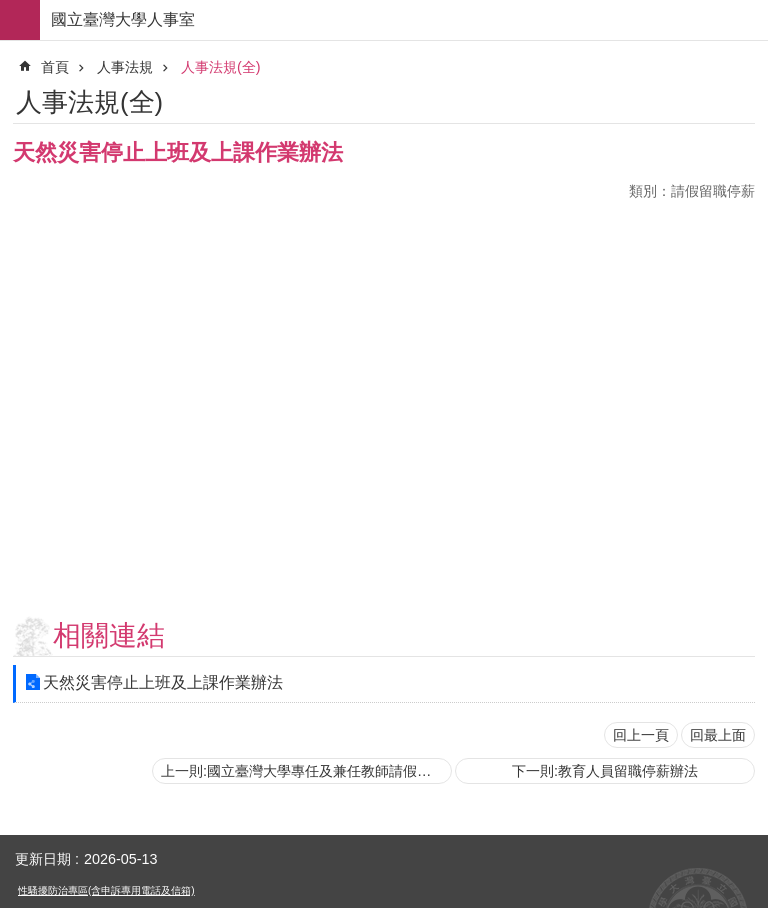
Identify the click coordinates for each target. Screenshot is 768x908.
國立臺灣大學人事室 (123, 19)
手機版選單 (20, 20)
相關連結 (109, 635)
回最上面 (718, 735)
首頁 (55, 67)
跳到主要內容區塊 (10, 10)
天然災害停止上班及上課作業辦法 (163, 682)
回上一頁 (641, 735)
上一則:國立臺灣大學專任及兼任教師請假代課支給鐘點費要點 (306, 771)
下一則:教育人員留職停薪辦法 (605, 771)
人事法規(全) (221, 67)
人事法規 (125, 67)
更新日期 (43, 859)
